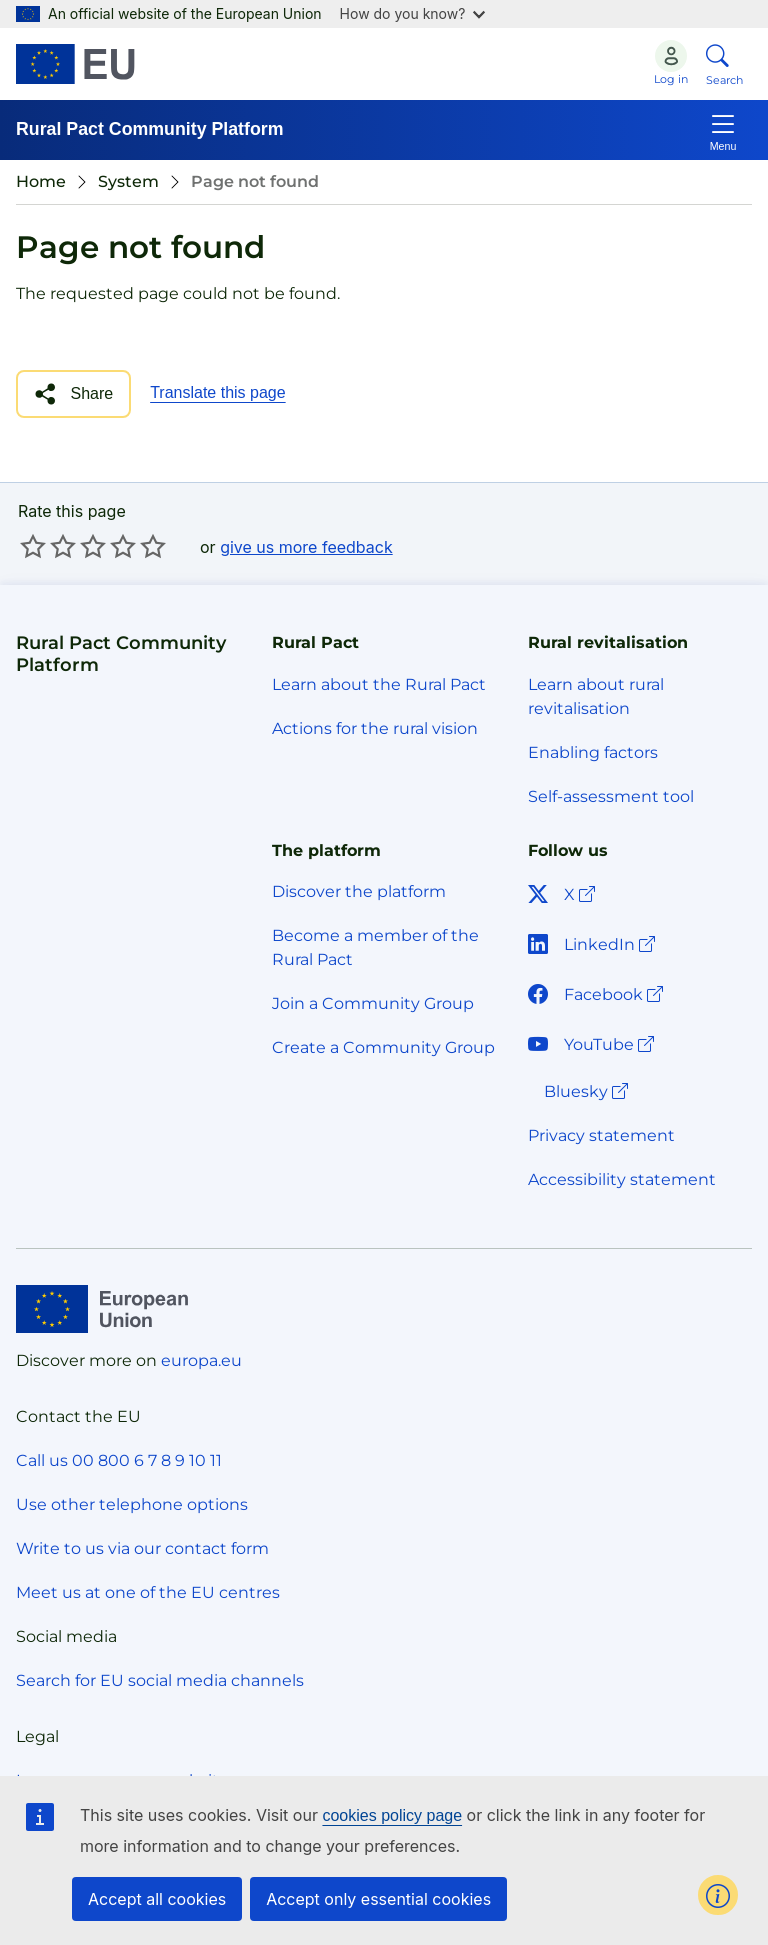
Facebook (597, 995)
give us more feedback (306, 547)
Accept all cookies (157, 1899)
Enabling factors (593, 752)
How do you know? (413, 13)
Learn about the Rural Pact (379, 684)
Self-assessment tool (611, 796)
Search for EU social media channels (160, 1680)
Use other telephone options (132, 1504)
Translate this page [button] (217, 392)
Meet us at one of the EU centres (148, 1592)
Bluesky (588, 1092)
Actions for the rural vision (375, 728)
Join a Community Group (373, 1003)
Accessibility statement (622, 1179)
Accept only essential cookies (378, 1899)
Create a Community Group (383, 1047)
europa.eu (201, 1360)
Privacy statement (601, 1135)
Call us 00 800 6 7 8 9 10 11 (119, 1460)
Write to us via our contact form (142, 1548)
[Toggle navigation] (723, 130)
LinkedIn (593, 945)
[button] (73, 394)
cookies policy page (392, 1815)
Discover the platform (359, 891)
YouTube (593, 1045)
